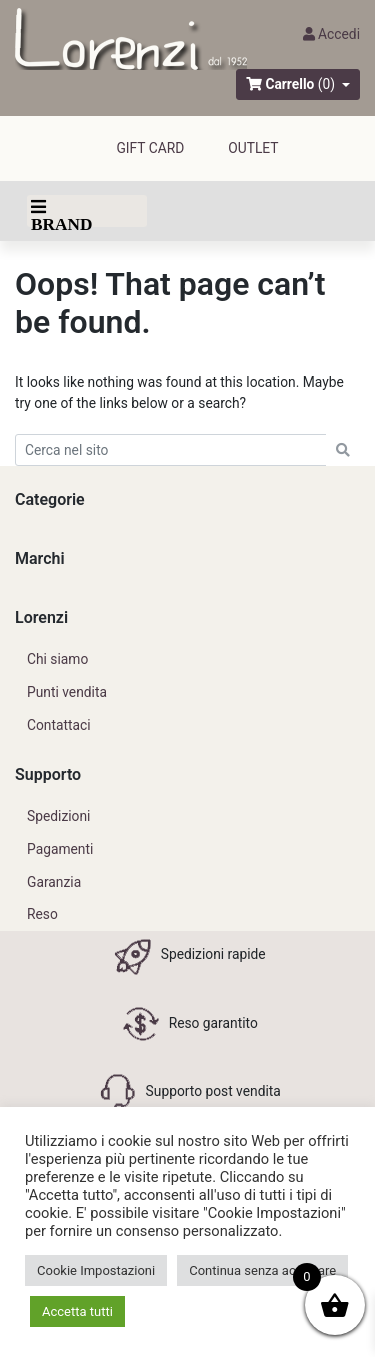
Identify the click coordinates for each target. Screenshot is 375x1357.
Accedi (331, 34)
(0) (326, 84)
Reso (42, 914)
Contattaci (59, 725)
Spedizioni (58, 816)
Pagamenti (60, 849)
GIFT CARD (150, 148)
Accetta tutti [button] (77, 1311)
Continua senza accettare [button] (262, 1270)
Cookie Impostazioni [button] (96, 1270)
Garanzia (54, 882)
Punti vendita (67, 692)
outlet (253, 148)
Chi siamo (57, 659)
